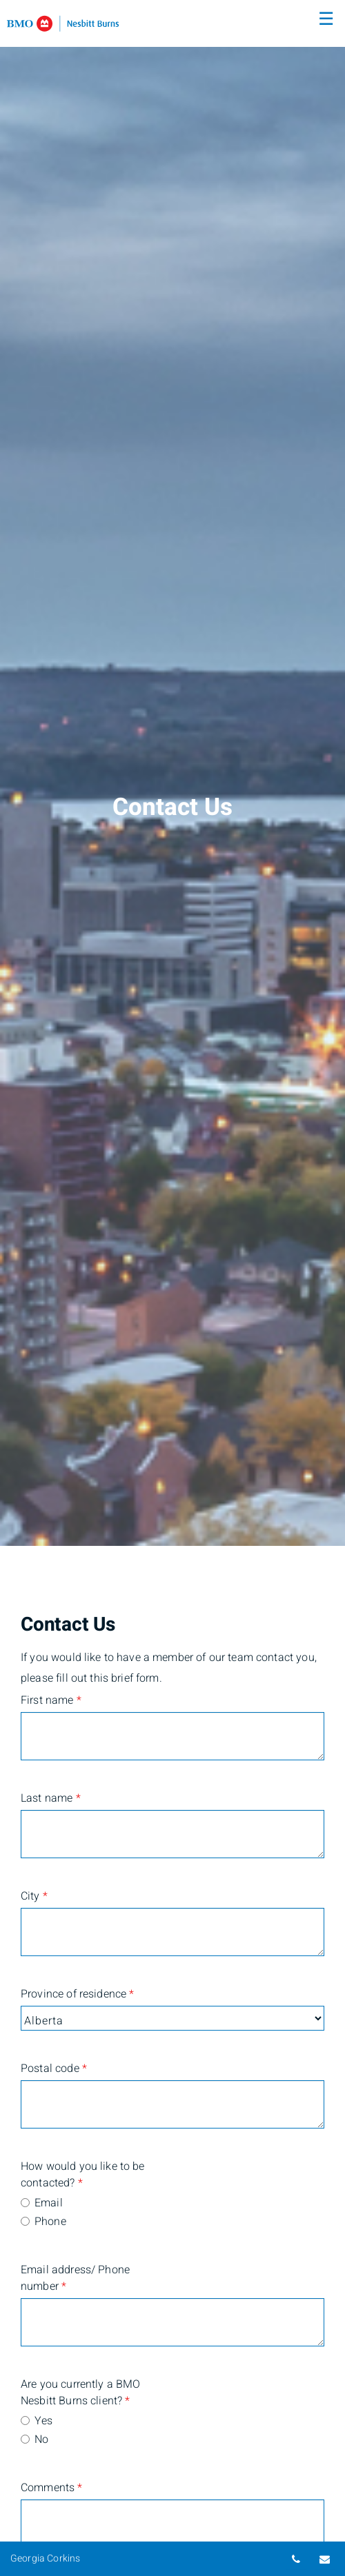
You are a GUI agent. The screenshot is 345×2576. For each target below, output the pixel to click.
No (41, 2439)
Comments (52, 2487)
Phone (50, 2221)
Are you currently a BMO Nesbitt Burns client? (80, 2392)
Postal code (54, 2068)
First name (51, 1700)
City (34, 1896)
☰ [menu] (326, 19)
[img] (172, 773)
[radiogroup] (172, 2213)
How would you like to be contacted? (83, 2174)
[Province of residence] (172, 2018)
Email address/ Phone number (75, 2278)
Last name (51, 1798)
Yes (43, 2421)
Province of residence (77, 1994)
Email (48, 2203)
